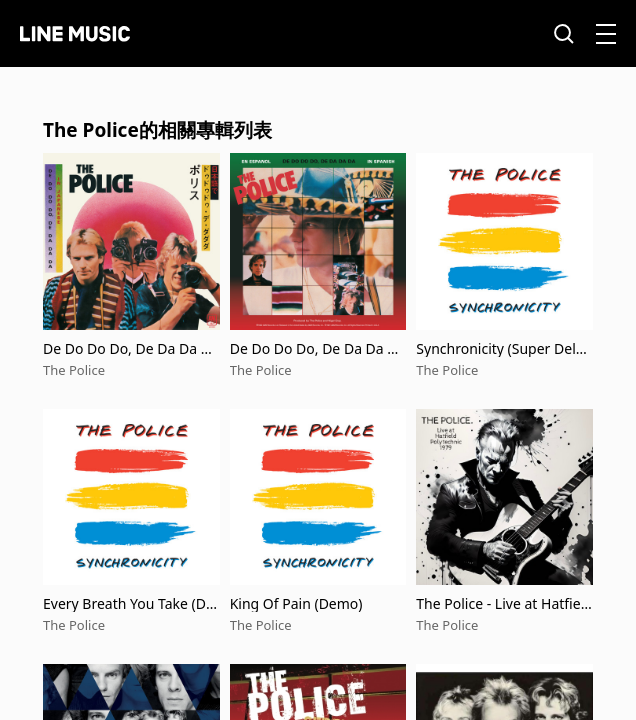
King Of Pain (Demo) (296, 603)
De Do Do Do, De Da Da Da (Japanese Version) (131, 348)
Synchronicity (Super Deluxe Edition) (504, 348)
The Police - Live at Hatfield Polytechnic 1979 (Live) (504, 603)
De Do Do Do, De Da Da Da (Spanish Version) (318, 348)
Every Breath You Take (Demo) (128, 603)
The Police (74, 370)
